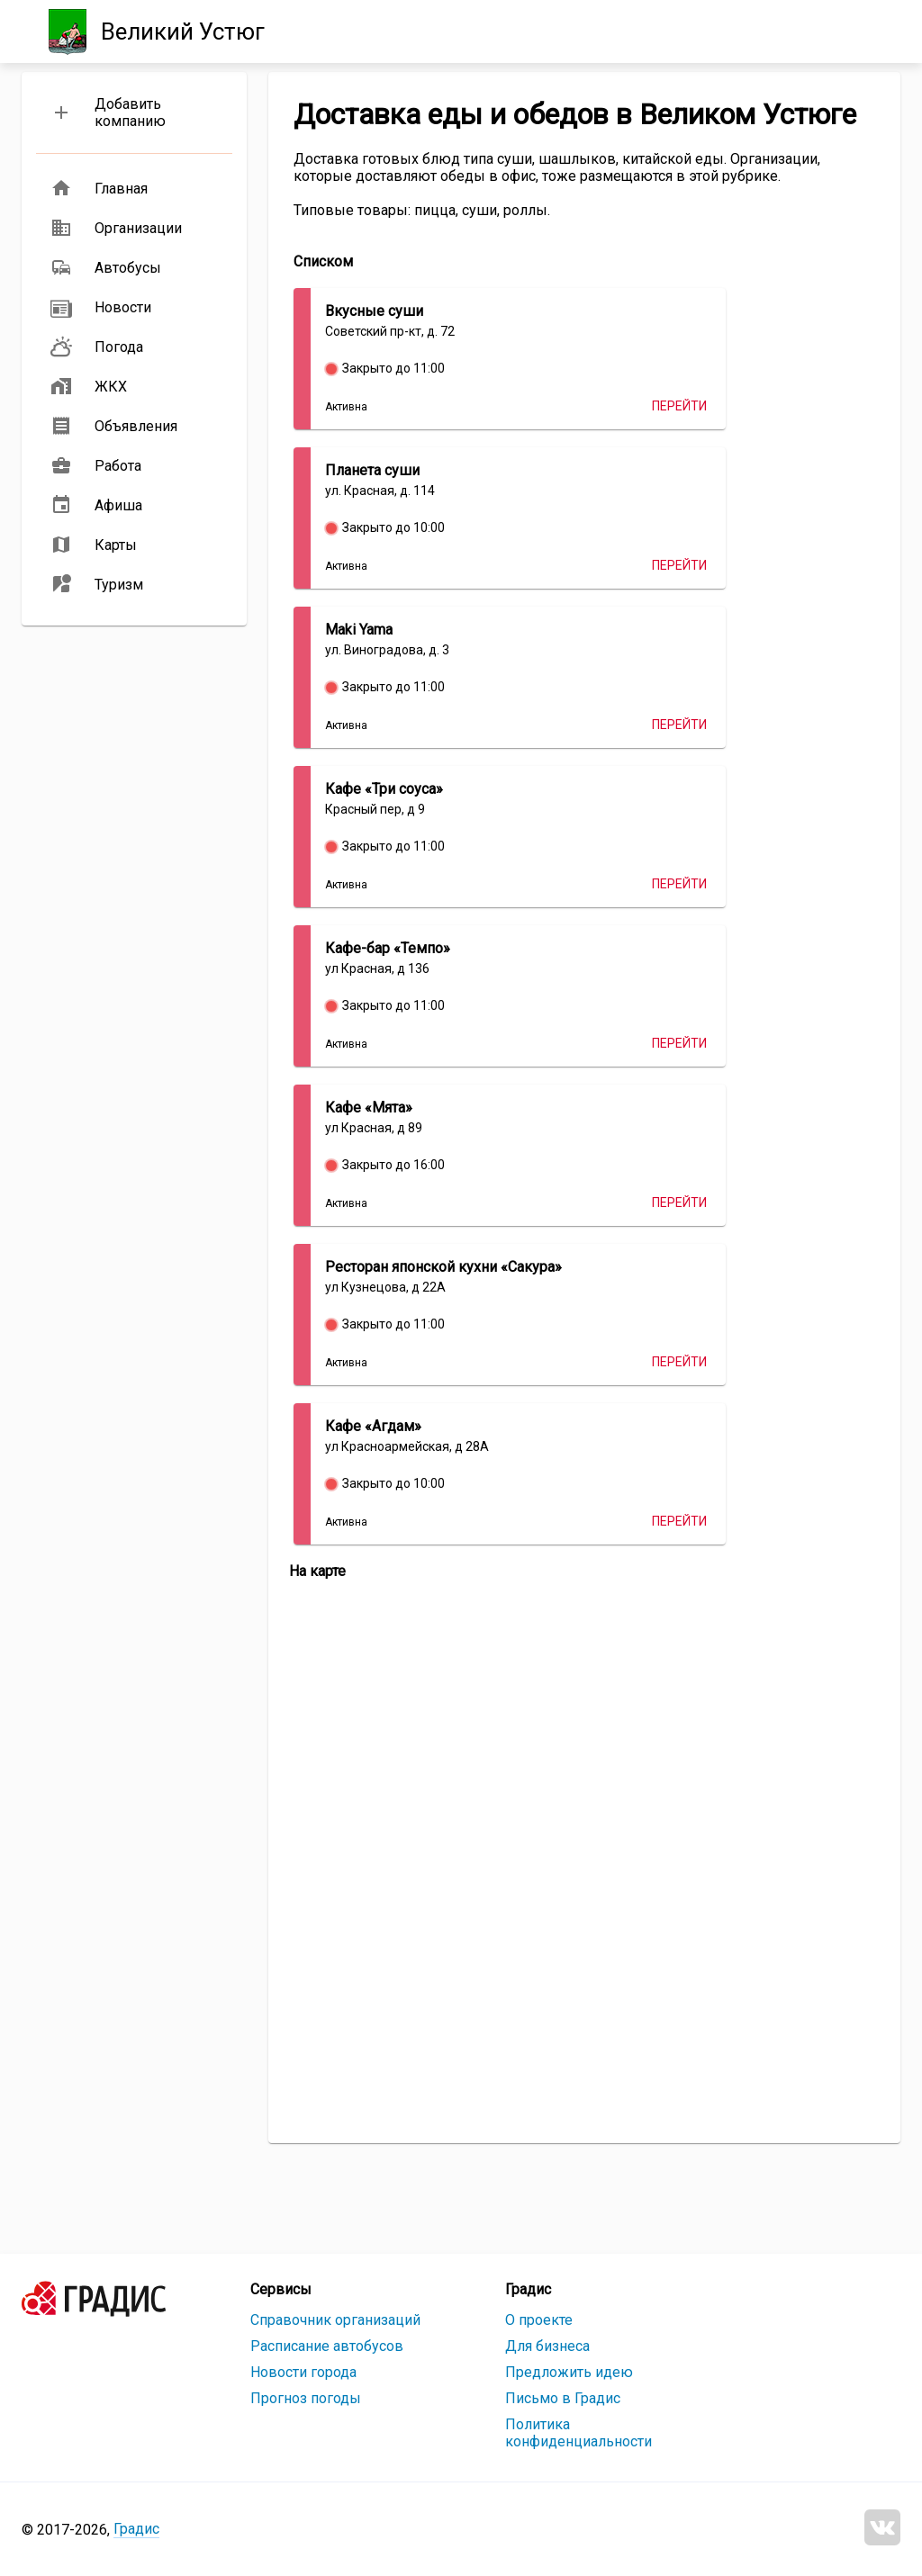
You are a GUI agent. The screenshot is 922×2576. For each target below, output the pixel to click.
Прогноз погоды (305, 2398)
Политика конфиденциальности (578, 2433)
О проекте (539, 2319)
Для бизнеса (547, 2346)
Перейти (679, 406)
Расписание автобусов (326, 2346)
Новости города (303, 2372)
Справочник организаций (335, 2319)
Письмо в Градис (562, 2398)
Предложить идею (569, 2372)
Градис (136, 2528)
